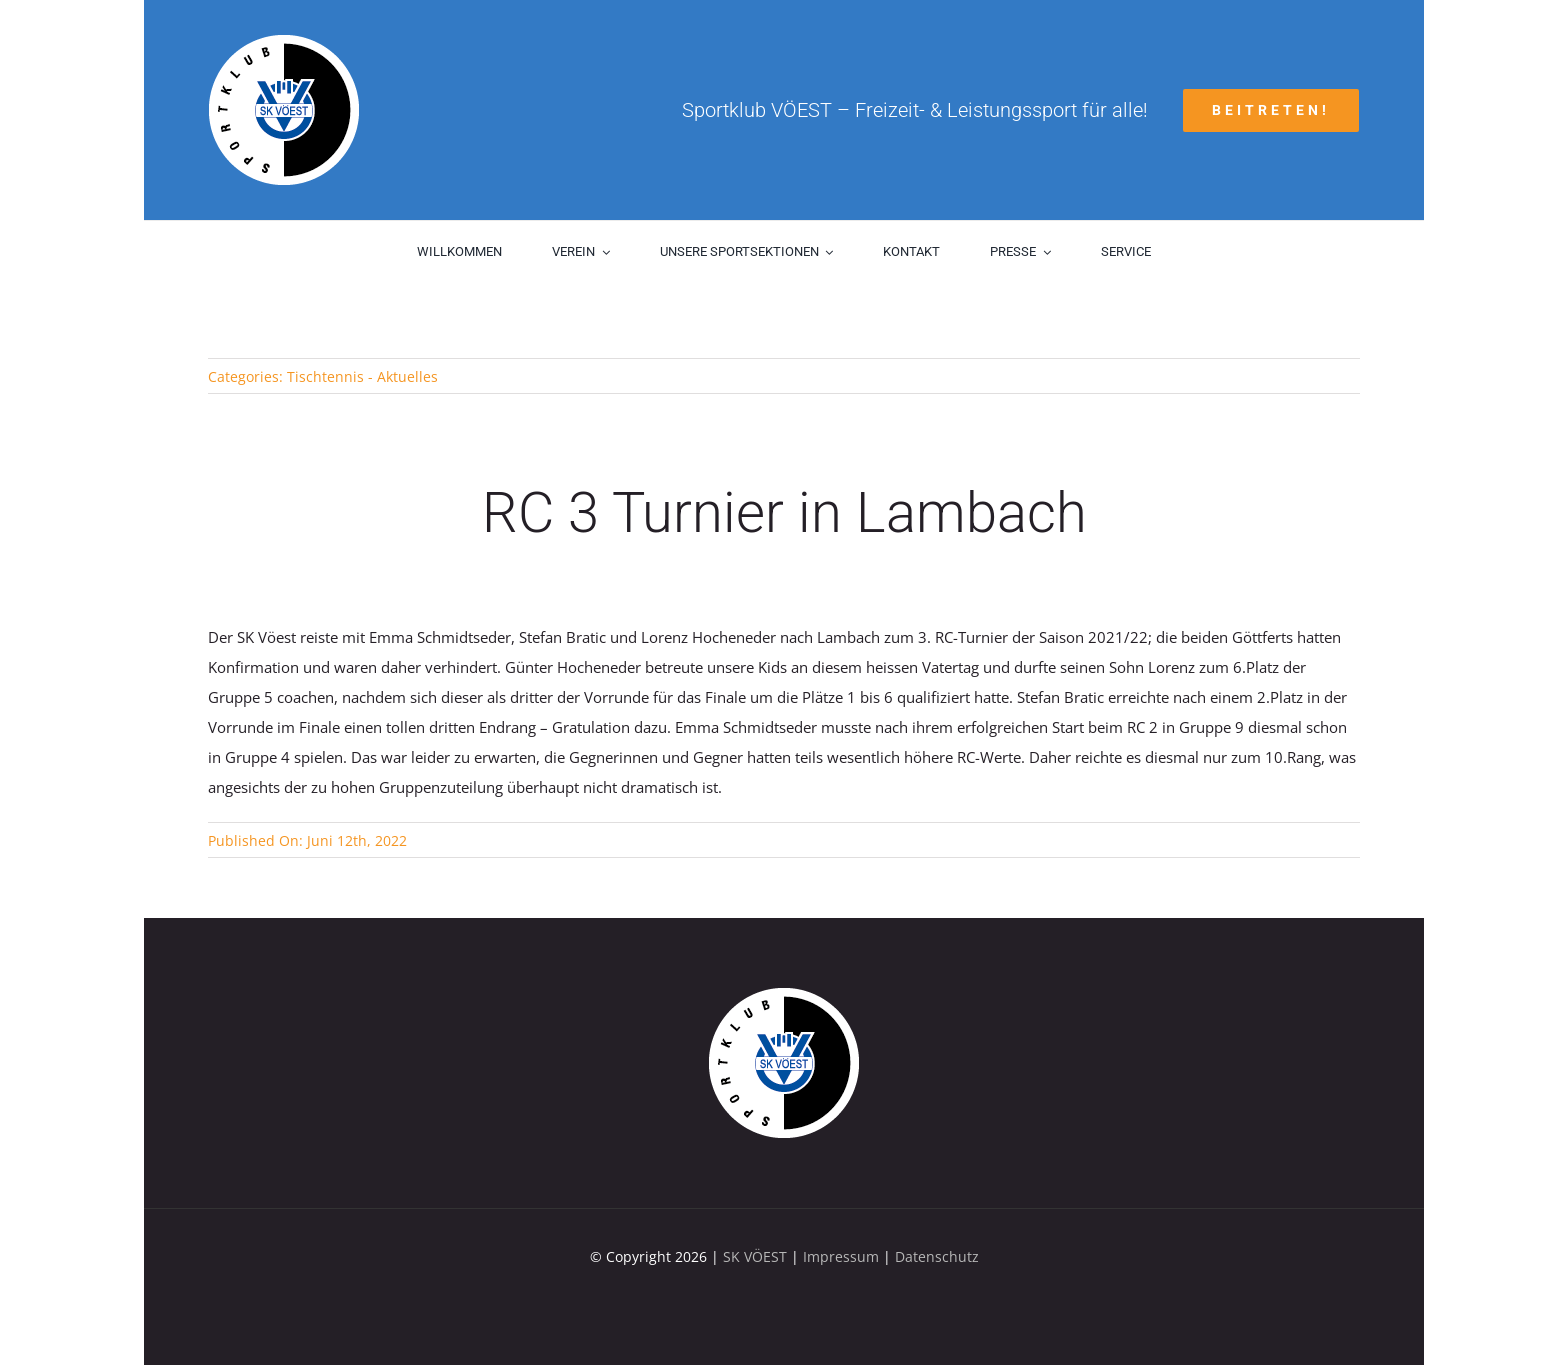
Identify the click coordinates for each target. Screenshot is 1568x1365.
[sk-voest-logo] (784, 995)
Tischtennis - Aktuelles (362, 376)
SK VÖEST (755, 1256)
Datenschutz (937, 1256)
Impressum (841, 1256)
